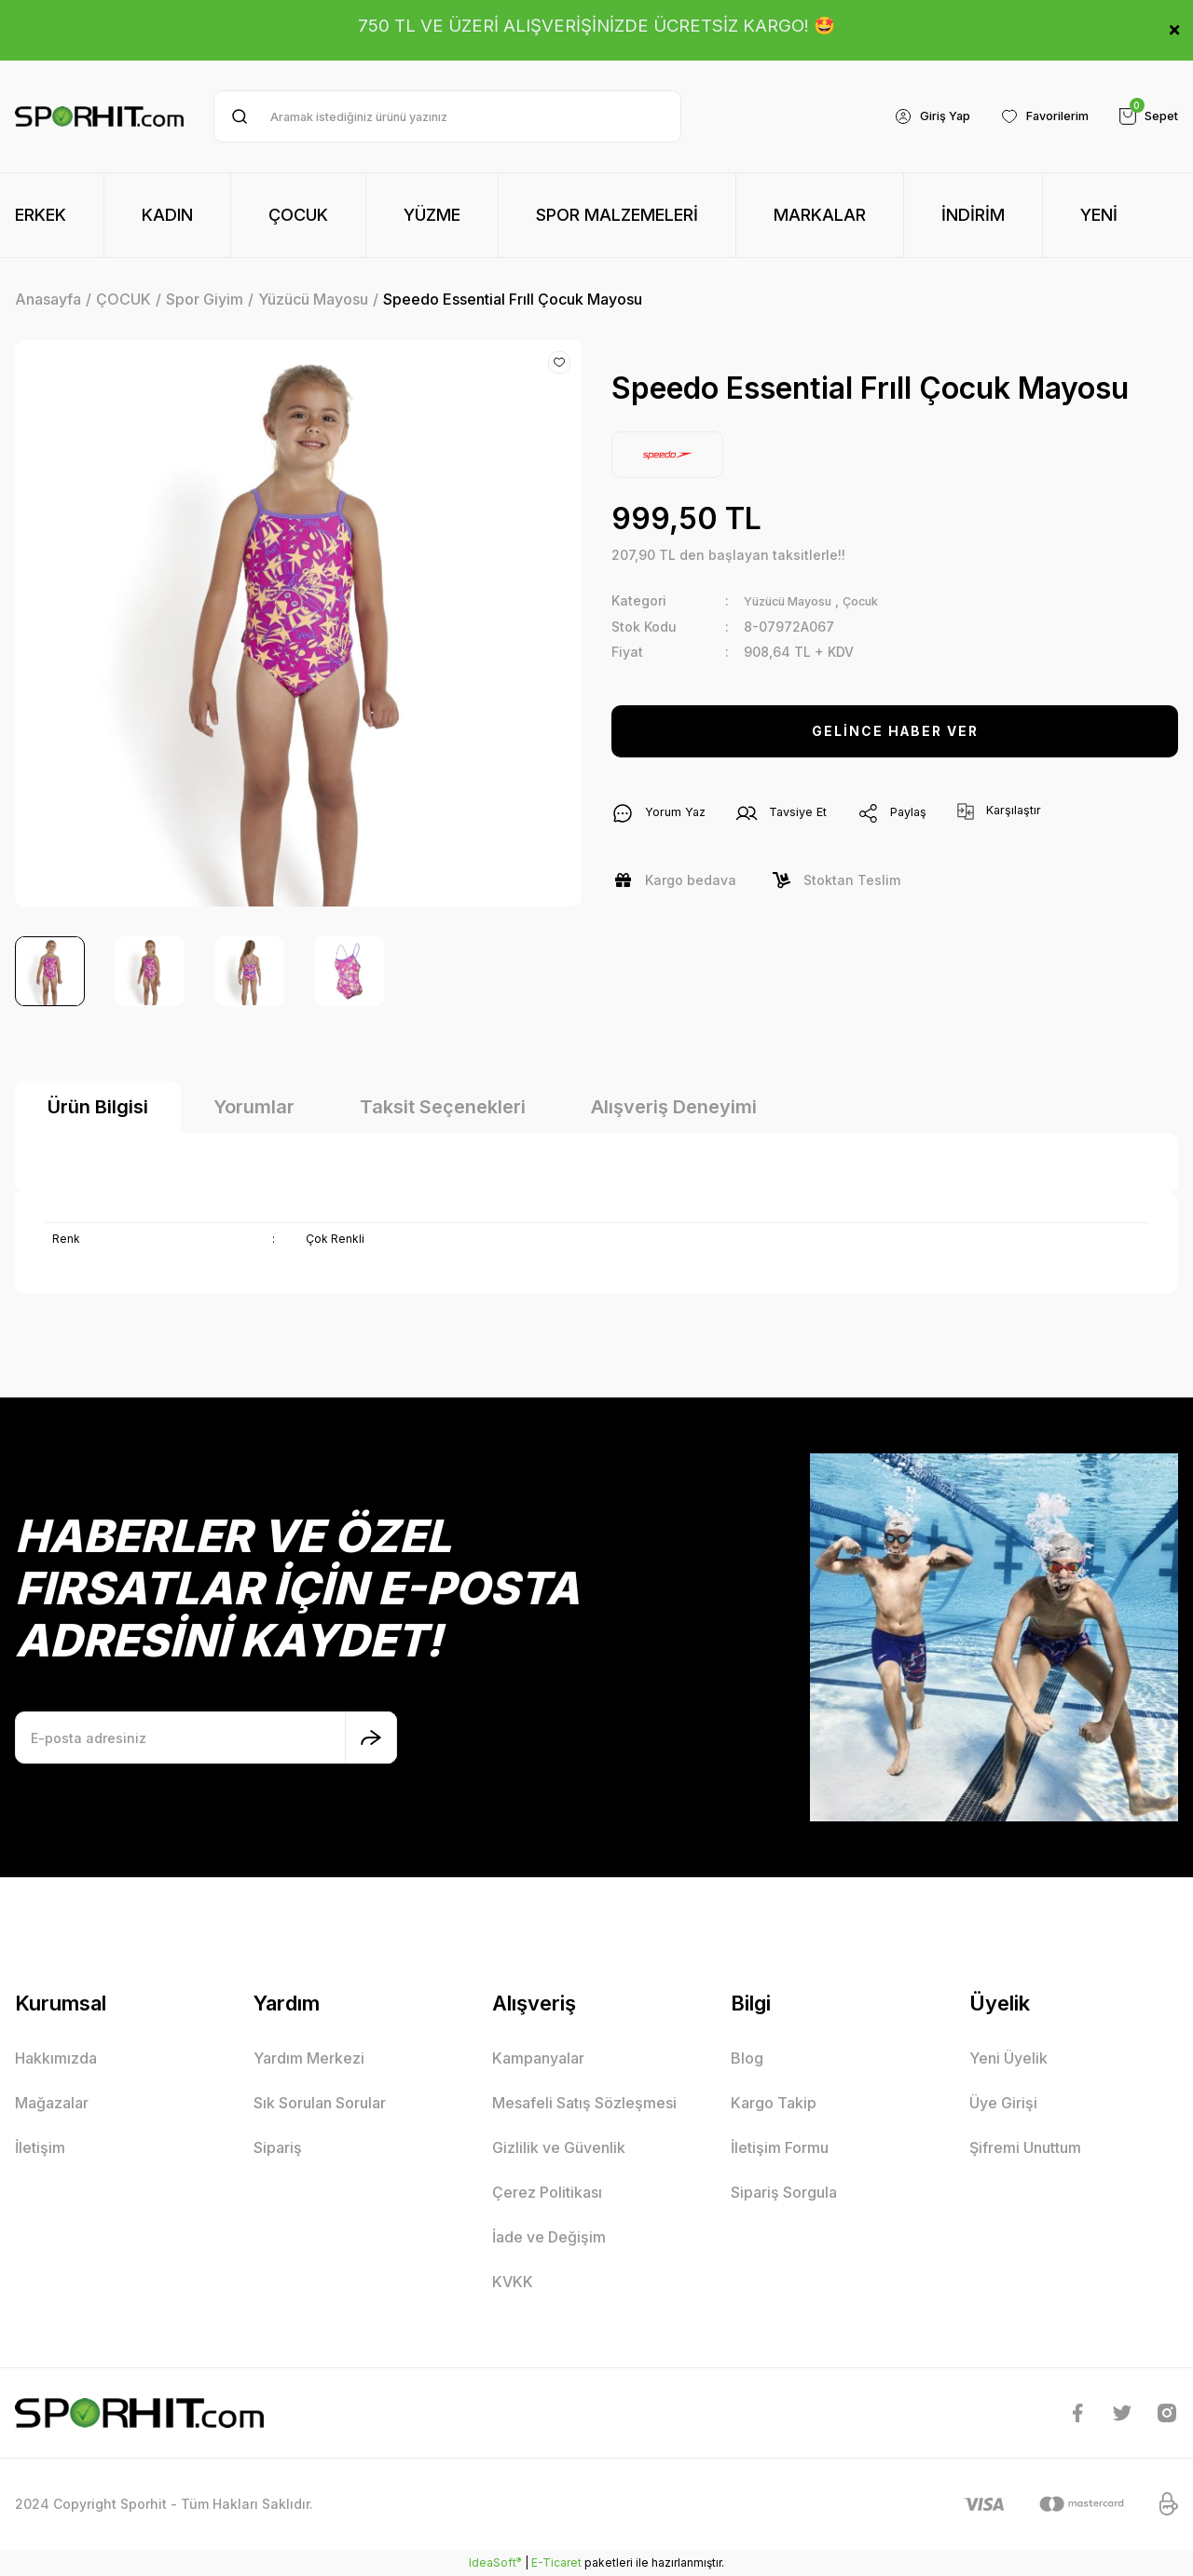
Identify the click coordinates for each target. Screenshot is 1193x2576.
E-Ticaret (556, 2562)
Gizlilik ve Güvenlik (558, 2147)
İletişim (40, 2147)
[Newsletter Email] (206, 1737)
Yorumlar (254, 1107)
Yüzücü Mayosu (796, 600)
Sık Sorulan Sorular (320, 2102)
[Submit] (371, 1737)
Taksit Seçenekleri (443, 1107)
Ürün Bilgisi (98, 1107)
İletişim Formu (780, 2147)
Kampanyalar (538, 2058)
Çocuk (879, 600)
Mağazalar (52, 2102)
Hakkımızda (56, 2058)
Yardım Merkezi (309, 2058)
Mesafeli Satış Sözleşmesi (584, 2102)
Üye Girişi (1003, 2102)
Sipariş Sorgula (784, 2192)
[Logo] (99, 116)
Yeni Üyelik (1008, 2058)
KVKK (512, 2281)
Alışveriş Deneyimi (674, 1107)
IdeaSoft (495, 2562)
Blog (747, 2058)
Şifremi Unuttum (1025, 2147)
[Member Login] (913, 116)
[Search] (446, 116)
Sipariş (278, 2147)
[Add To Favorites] (559, 362)
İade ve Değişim (549, 2237)
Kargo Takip (773, 2102)
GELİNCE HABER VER (895, 730)
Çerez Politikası (547, 2192)
